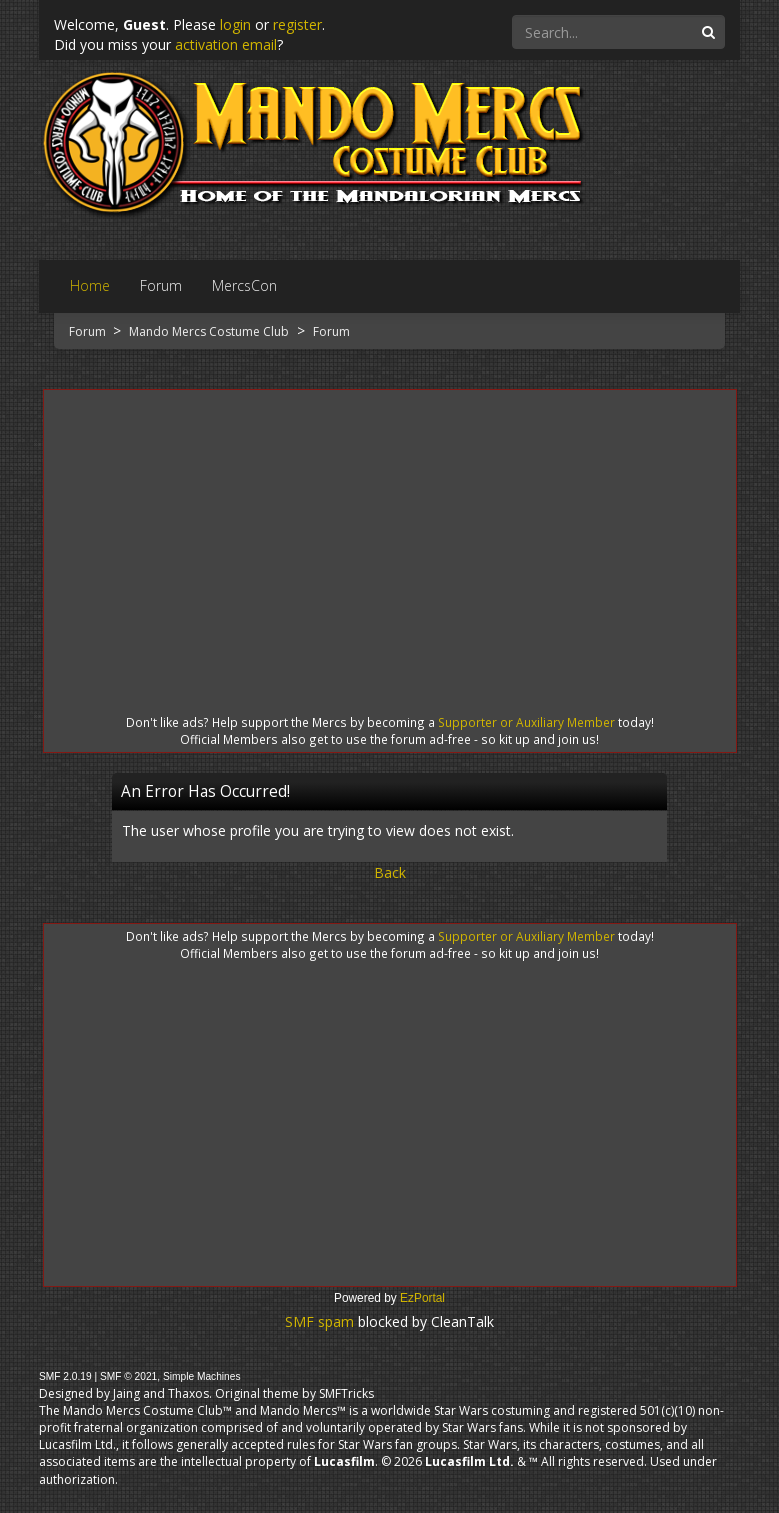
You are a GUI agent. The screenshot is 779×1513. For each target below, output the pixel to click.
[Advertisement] (390, 534)
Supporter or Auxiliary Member (526, 722)
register (297, 24)
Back (390, 872)
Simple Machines (202, 1376)
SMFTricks (346, 1393)
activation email (226, 44)
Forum (89, 331)
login (235, 24)
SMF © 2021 (128, 1376)
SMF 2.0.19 (65, 1376)
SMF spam (319, 1321)
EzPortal (422, 1298)
